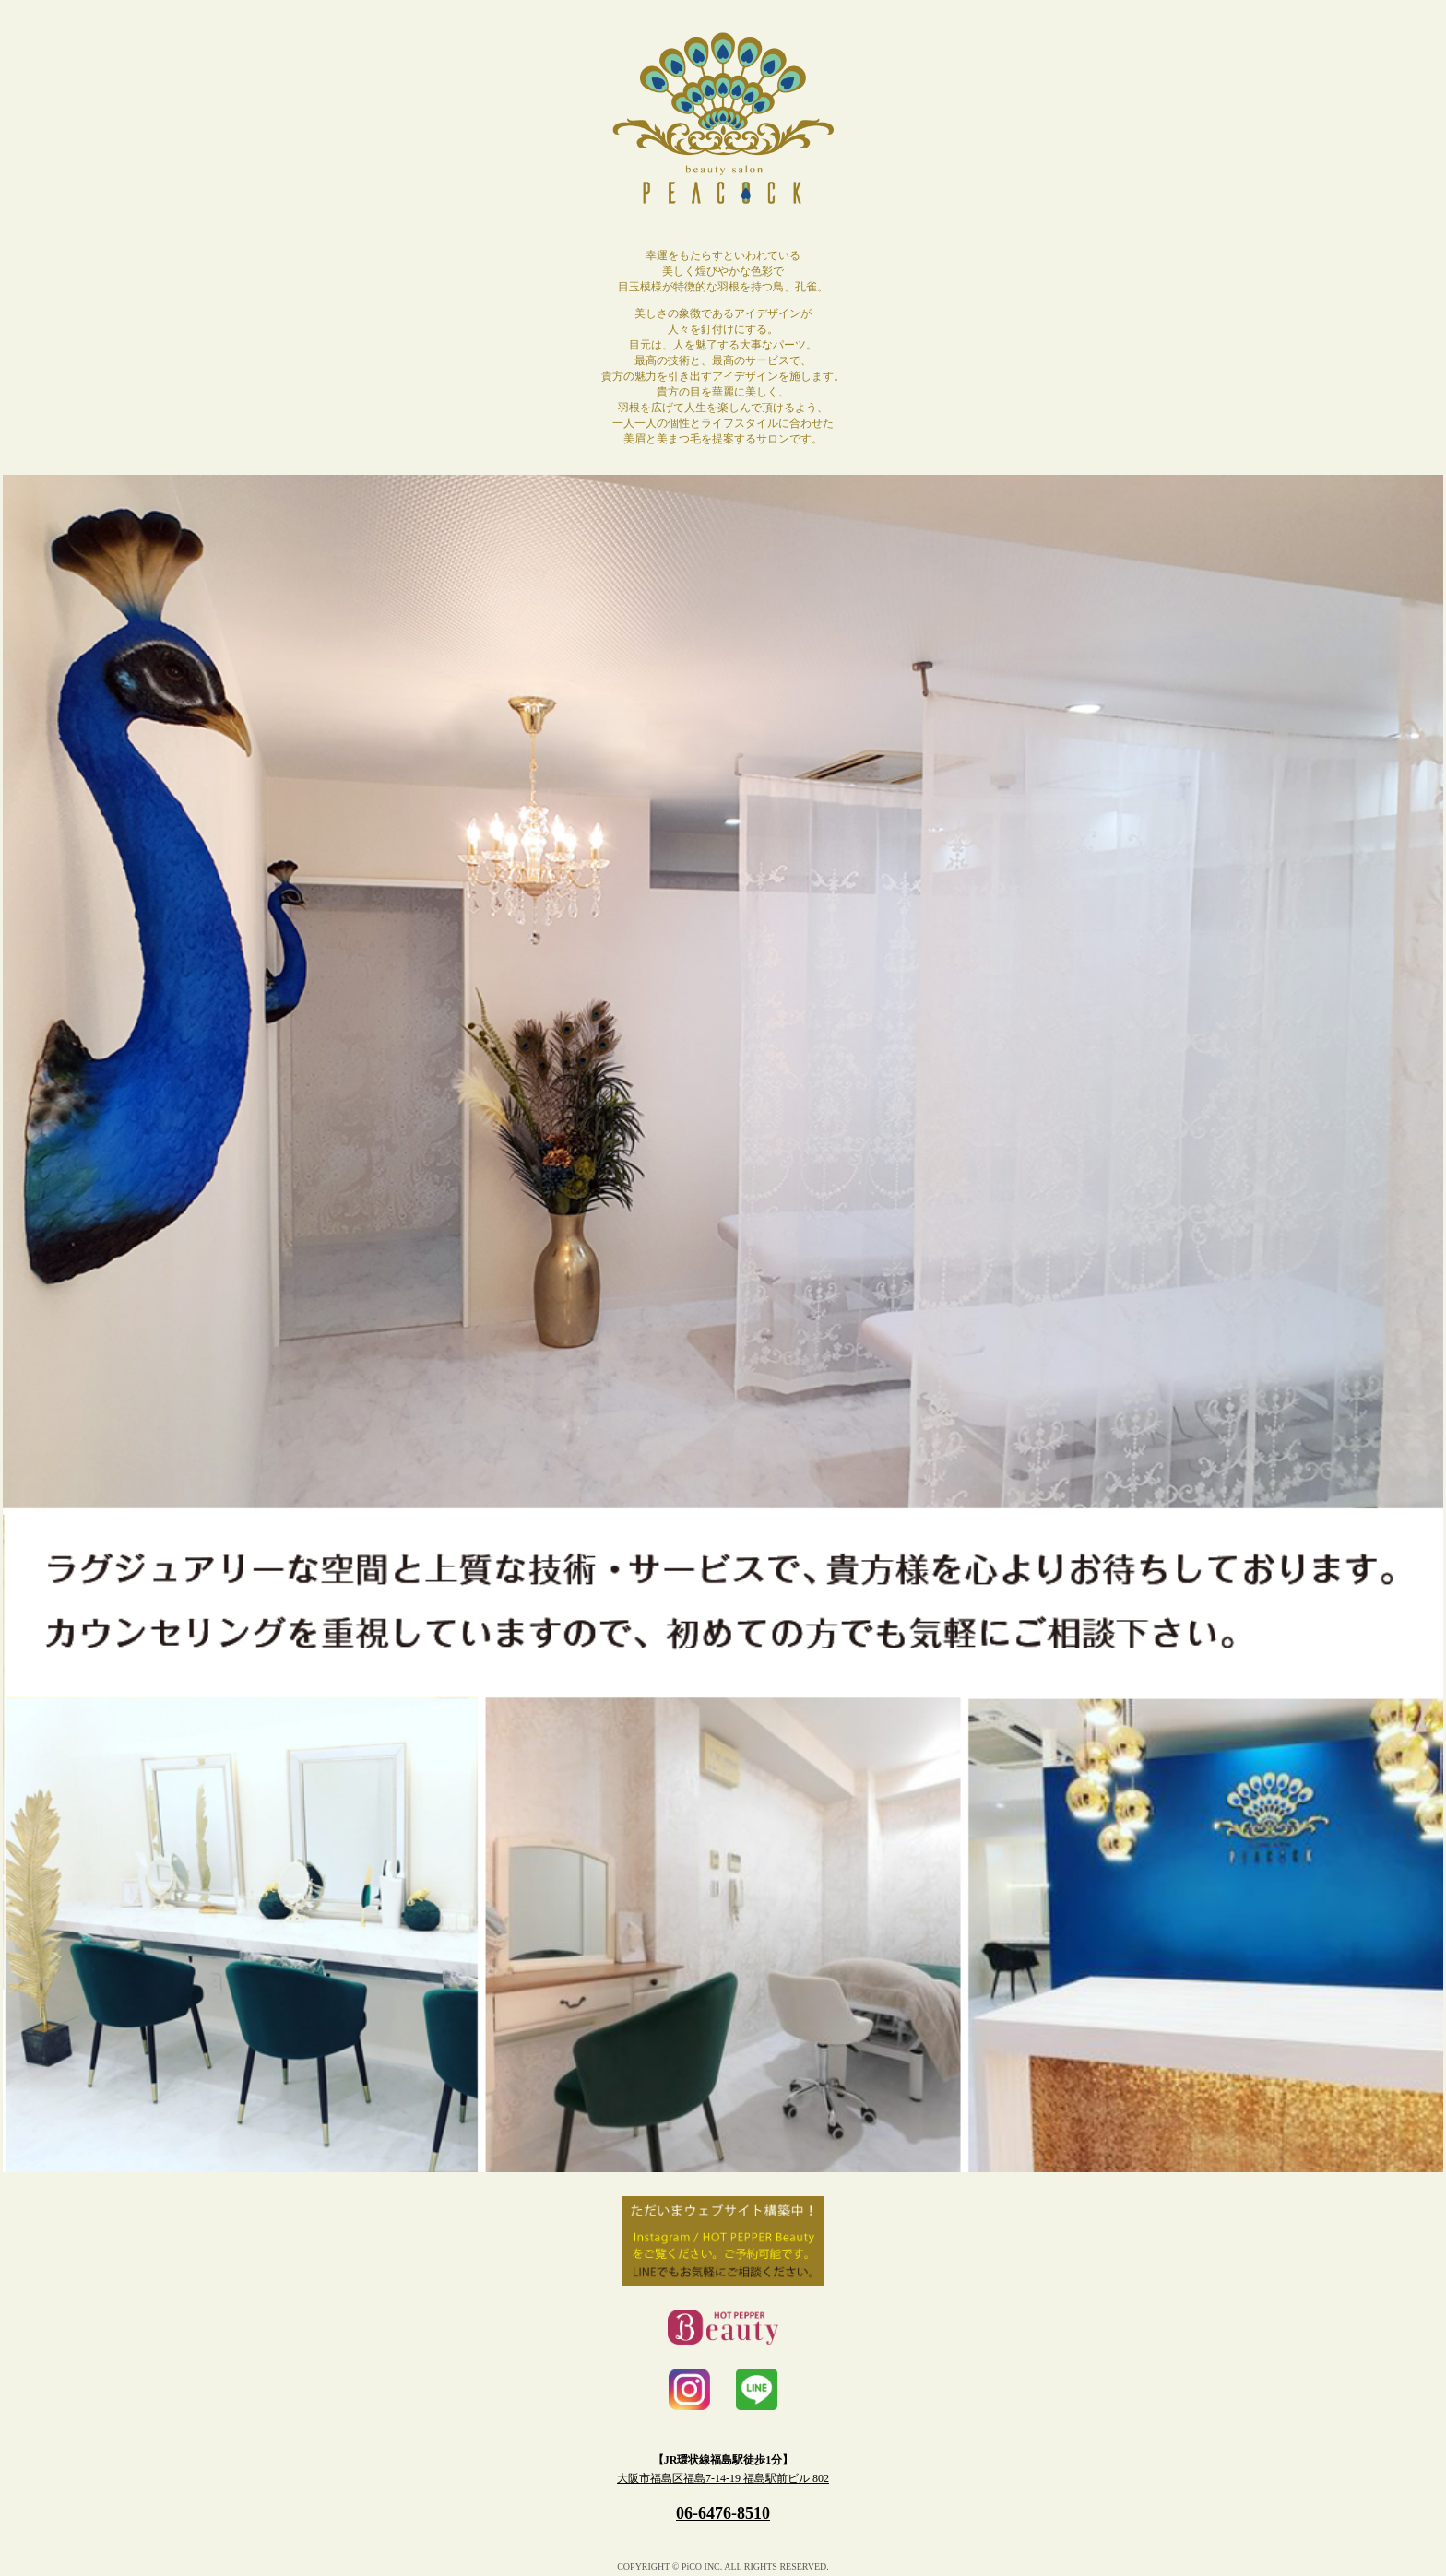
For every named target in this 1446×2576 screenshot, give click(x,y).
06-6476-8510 (723, 2513)
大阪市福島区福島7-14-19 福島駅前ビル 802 (723, 2478)
